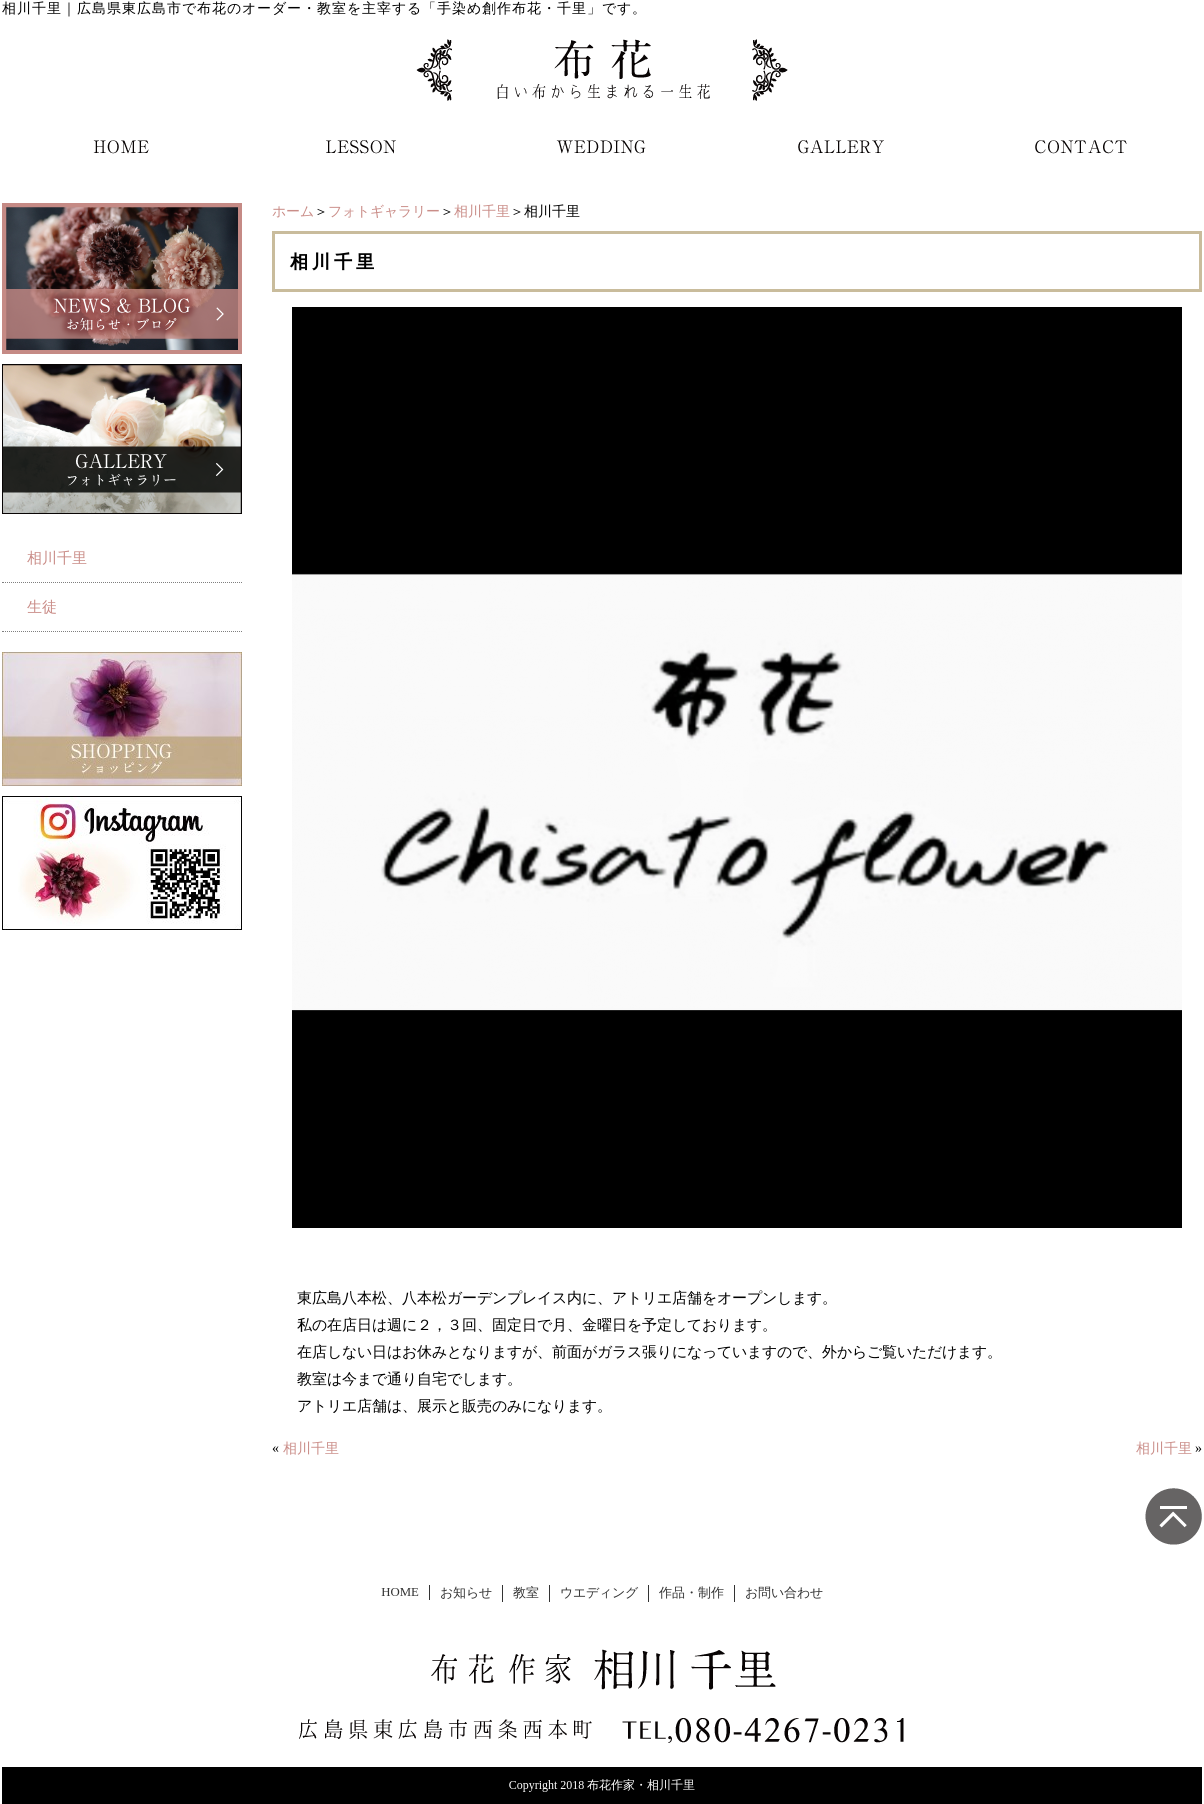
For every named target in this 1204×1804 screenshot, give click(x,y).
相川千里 (482, 211)
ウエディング (599, 1593)
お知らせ (466, 1593)
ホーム (293, 211)
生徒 (42, 607)
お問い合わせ (784, 1593)
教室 (526, 1593)
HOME (400, 1592)
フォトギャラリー (384, 211)
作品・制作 (691, 1593)
